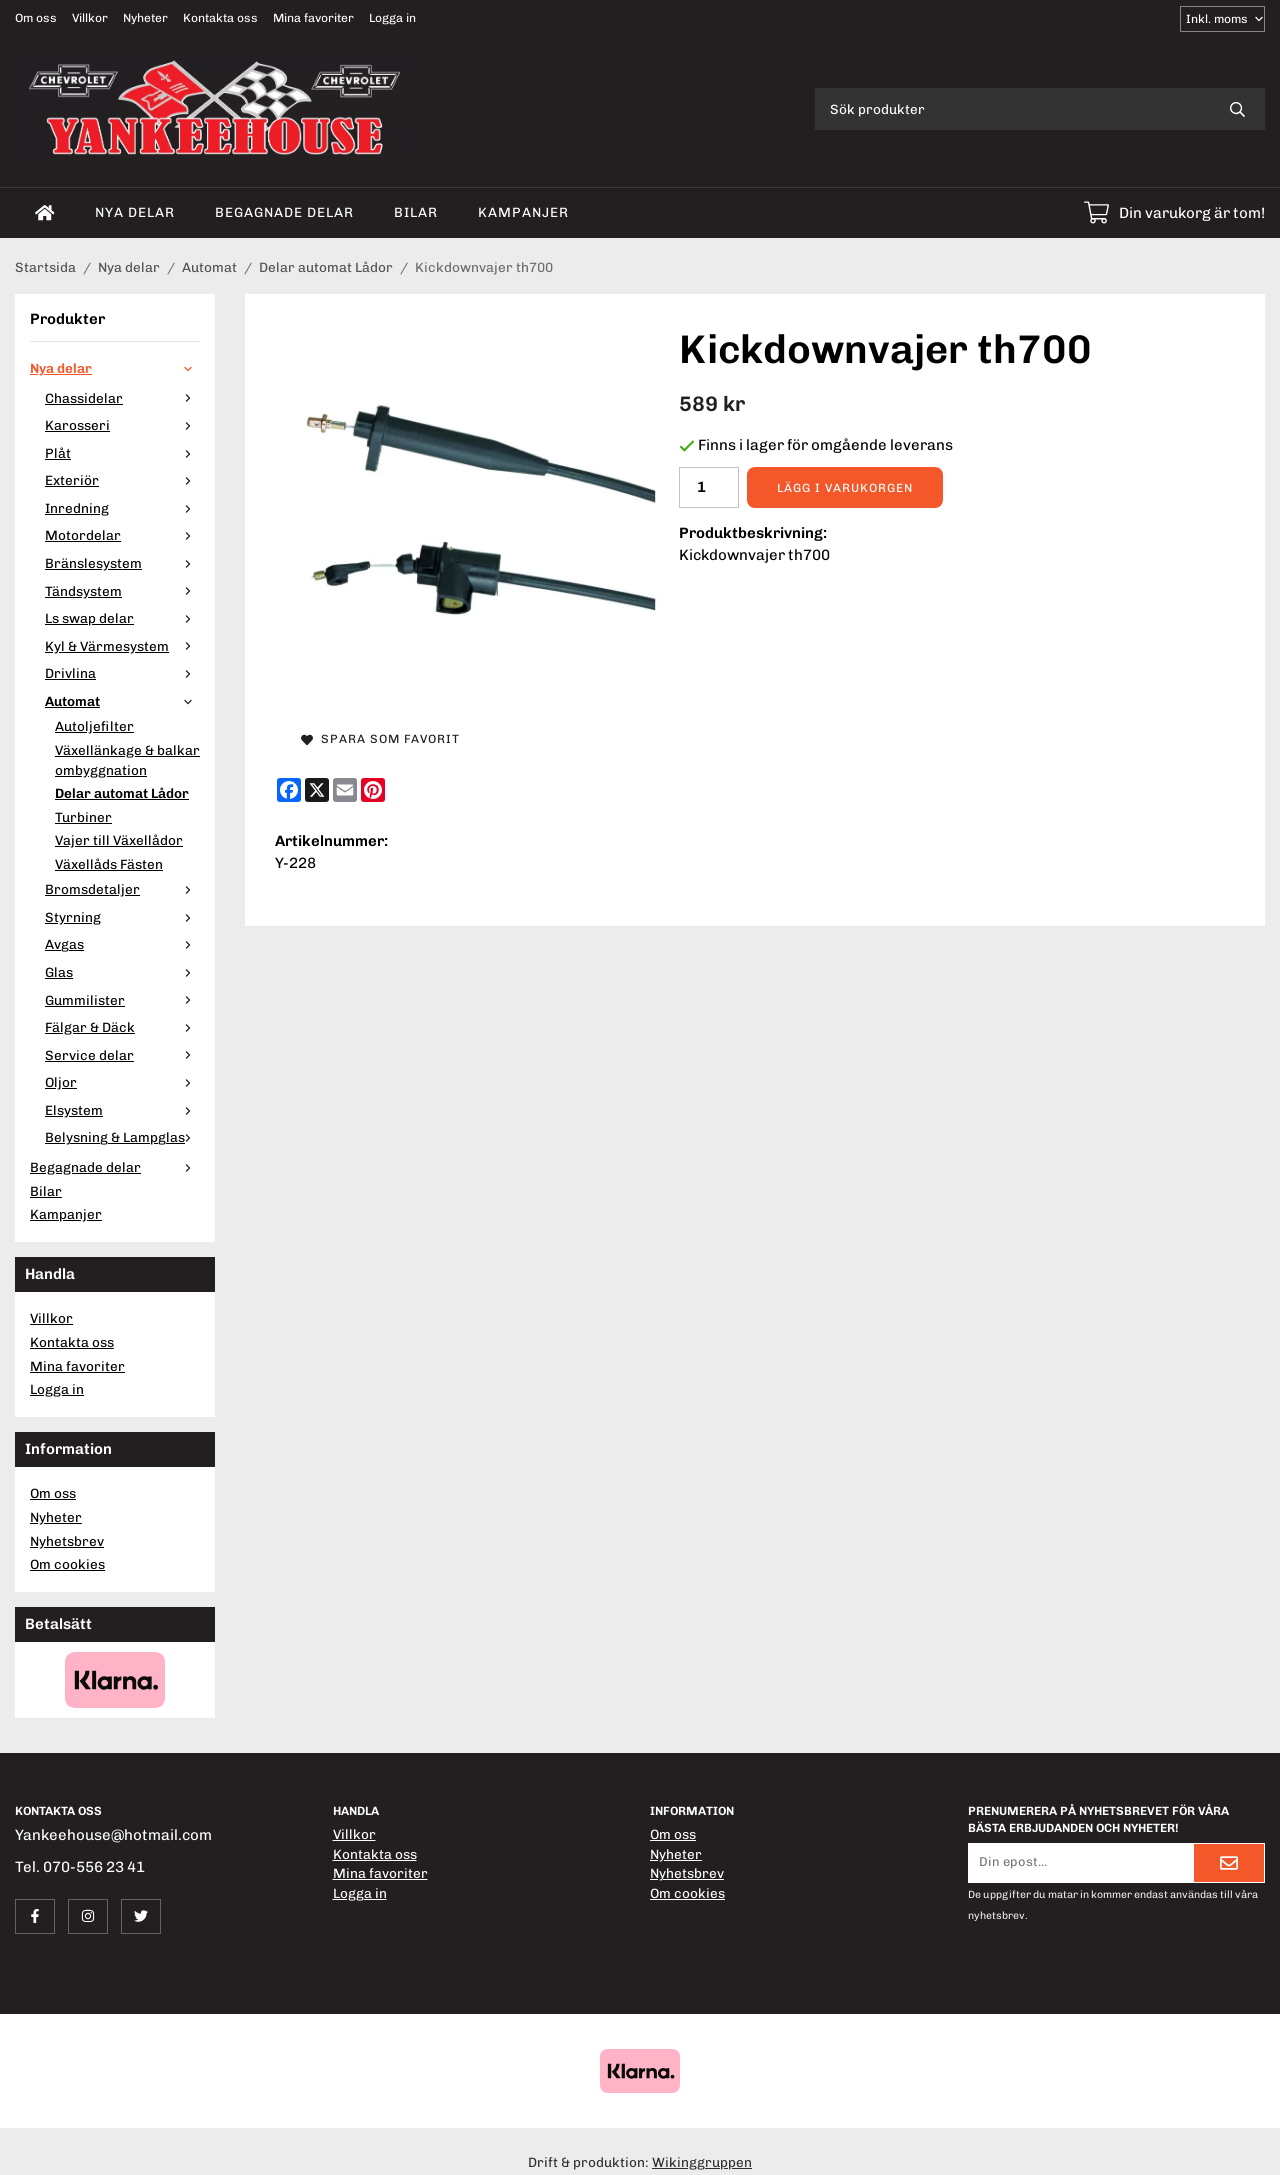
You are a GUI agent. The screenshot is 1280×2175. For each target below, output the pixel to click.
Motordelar (122, 535)
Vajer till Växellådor (119, 840)
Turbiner (83, 817)
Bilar (416, 212)
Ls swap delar (122, 618)
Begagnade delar (284, 212)
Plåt (122, 453)
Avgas (122, 944)
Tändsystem (122, 591)
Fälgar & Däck (122, 1027)
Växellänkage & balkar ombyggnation (127, 760)
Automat (122, 701)
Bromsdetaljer (122, 889)
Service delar (122, 1055)
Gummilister (122, 1000)
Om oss (36, 18)
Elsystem (122, 1110)
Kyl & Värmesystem (122, 646)
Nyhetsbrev (67, 1541)
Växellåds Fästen (109, 864)
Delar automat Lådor (122, 793)
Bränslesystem (122, 563)
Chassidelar (122, 398)
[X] (317, 790)
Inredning (122, 508)
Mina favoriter (313, 18)
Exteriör (122, 480)
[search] (1237, 109)
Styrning (122, 917)
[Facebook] (289, 790)
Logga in (392, 18)
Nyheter (145, 18)
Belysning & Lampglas (122, 1137)
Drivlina (122, 673)
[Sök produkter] (1012, 109)
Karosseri (122, 425)
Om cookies (67, 1564)
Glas (122, 972)
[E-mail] (345, 790)
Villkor (90, 18)
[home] (45, 213)
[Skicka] (1229, 1863)
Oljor (122, 1082)
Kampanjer (523, 212)
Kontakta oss (220, 18)
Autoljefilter (94, 726)
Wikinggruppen (702, 2162)
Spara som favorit (380, 739)
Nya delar (135, 212)
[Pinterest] (373, 790)
